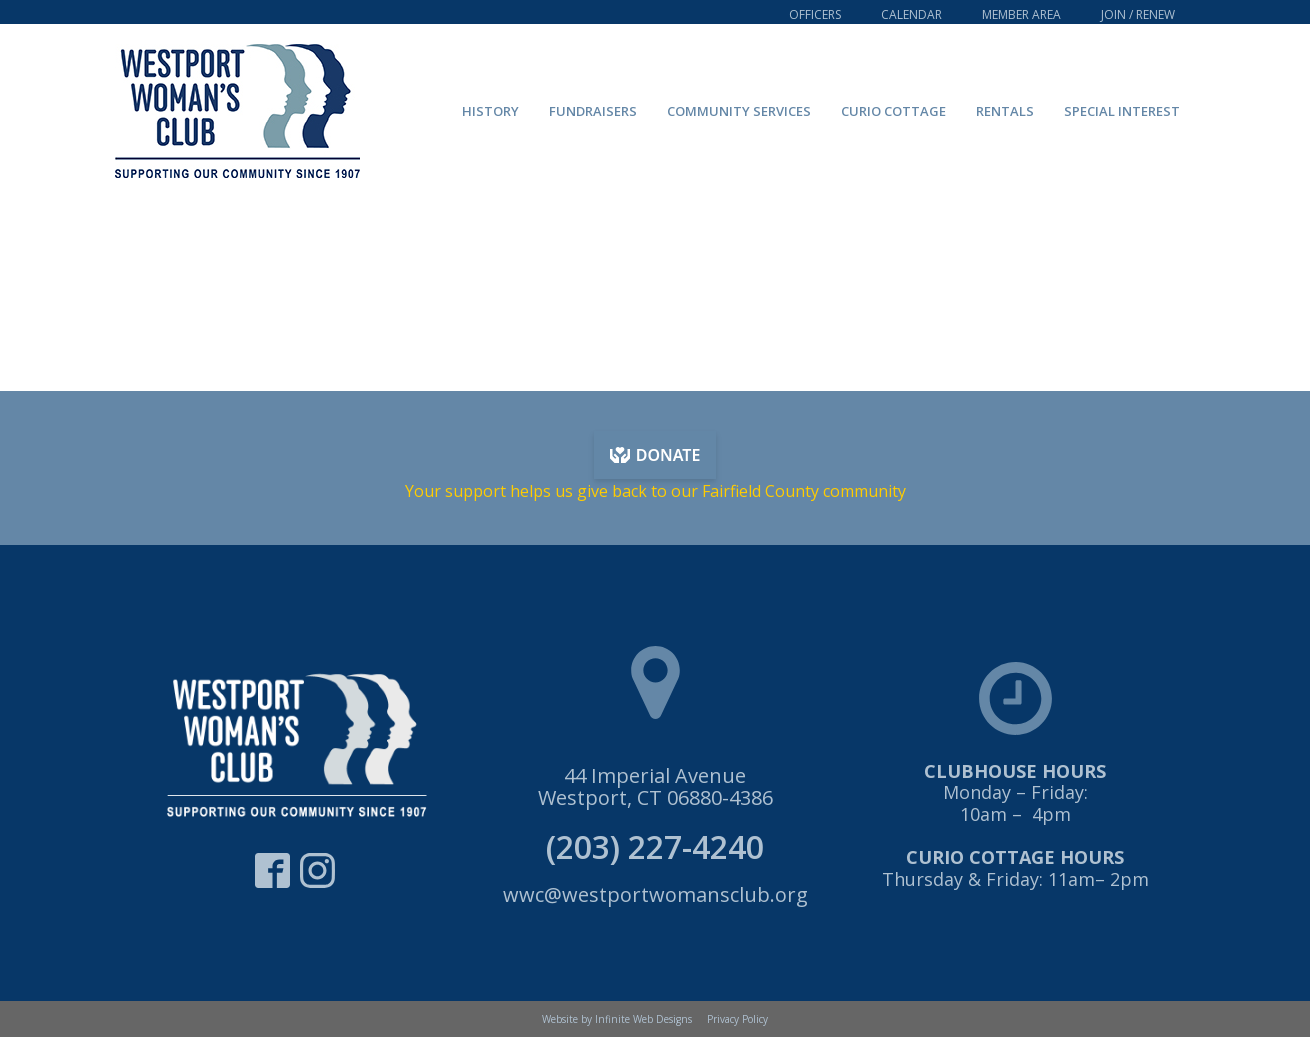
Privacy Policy (737, 1019)
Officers (815, 14)
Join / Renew (1138, 14)
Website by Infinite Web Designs (617, 1019)
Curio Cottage (893, 111)
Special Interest (1122, 111)
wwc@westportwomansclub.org (655, 895)
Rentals (1005, 111)
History (490, 111)
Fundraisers (593, 111)
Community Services (739, 111)
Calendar (911, 14)
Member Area (1021, 14)
